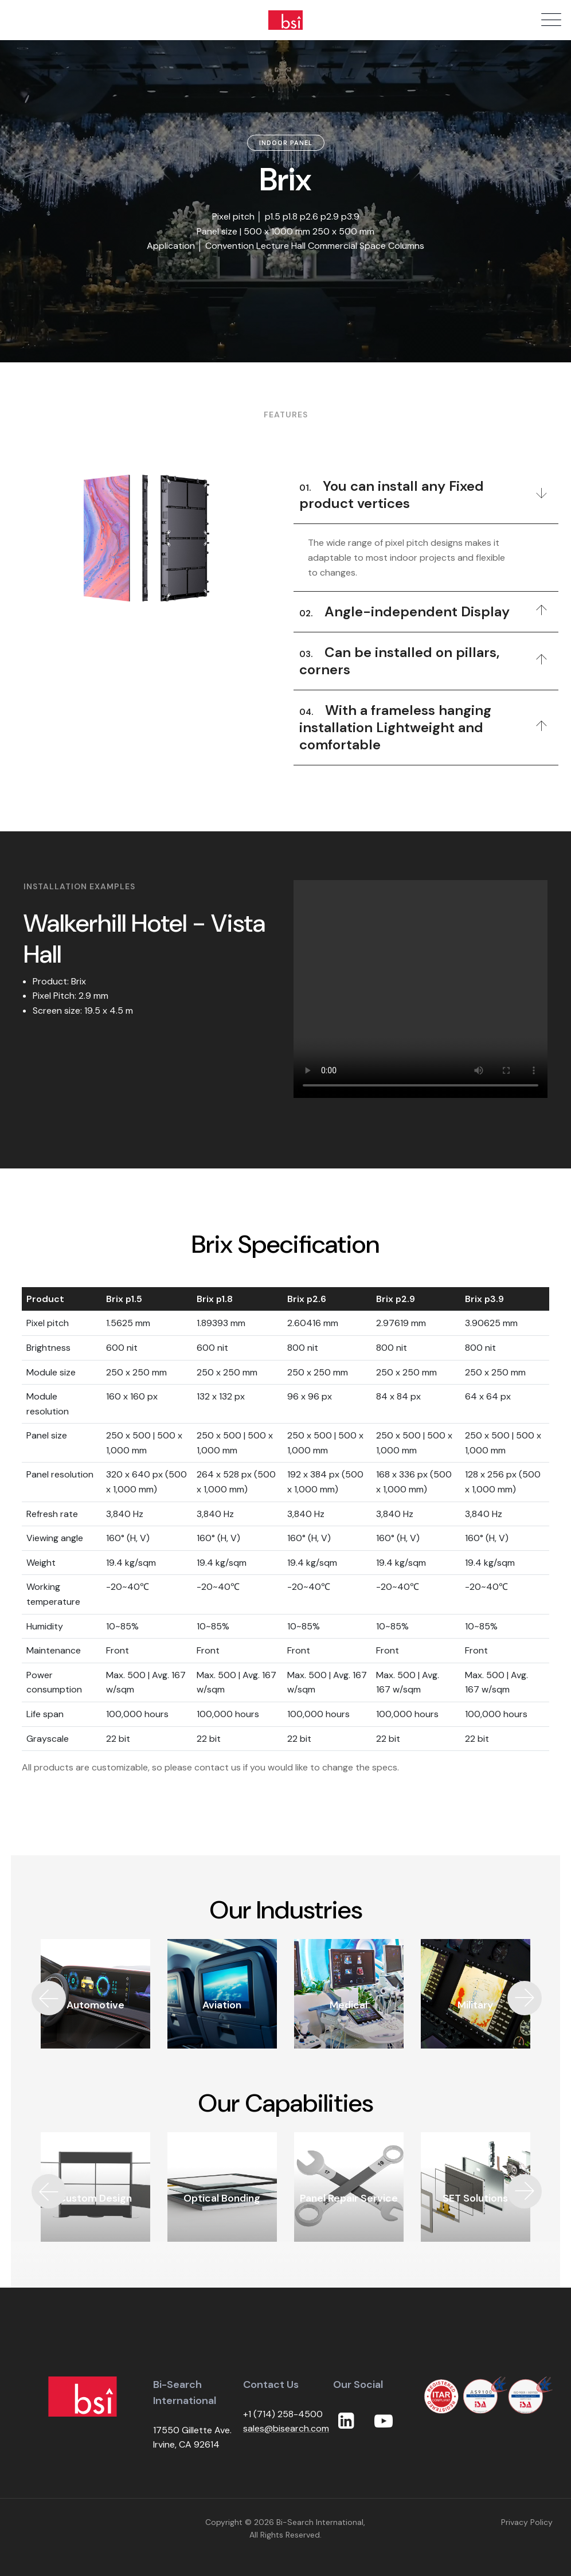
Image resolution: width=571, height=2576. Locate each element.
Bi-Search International (319, 2522)
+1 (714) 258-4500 (283, 2414)
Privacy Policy (527, 2522)
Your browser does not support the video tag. (420, 989)
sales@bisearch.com (286, 2428)
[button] (524, 1998)
